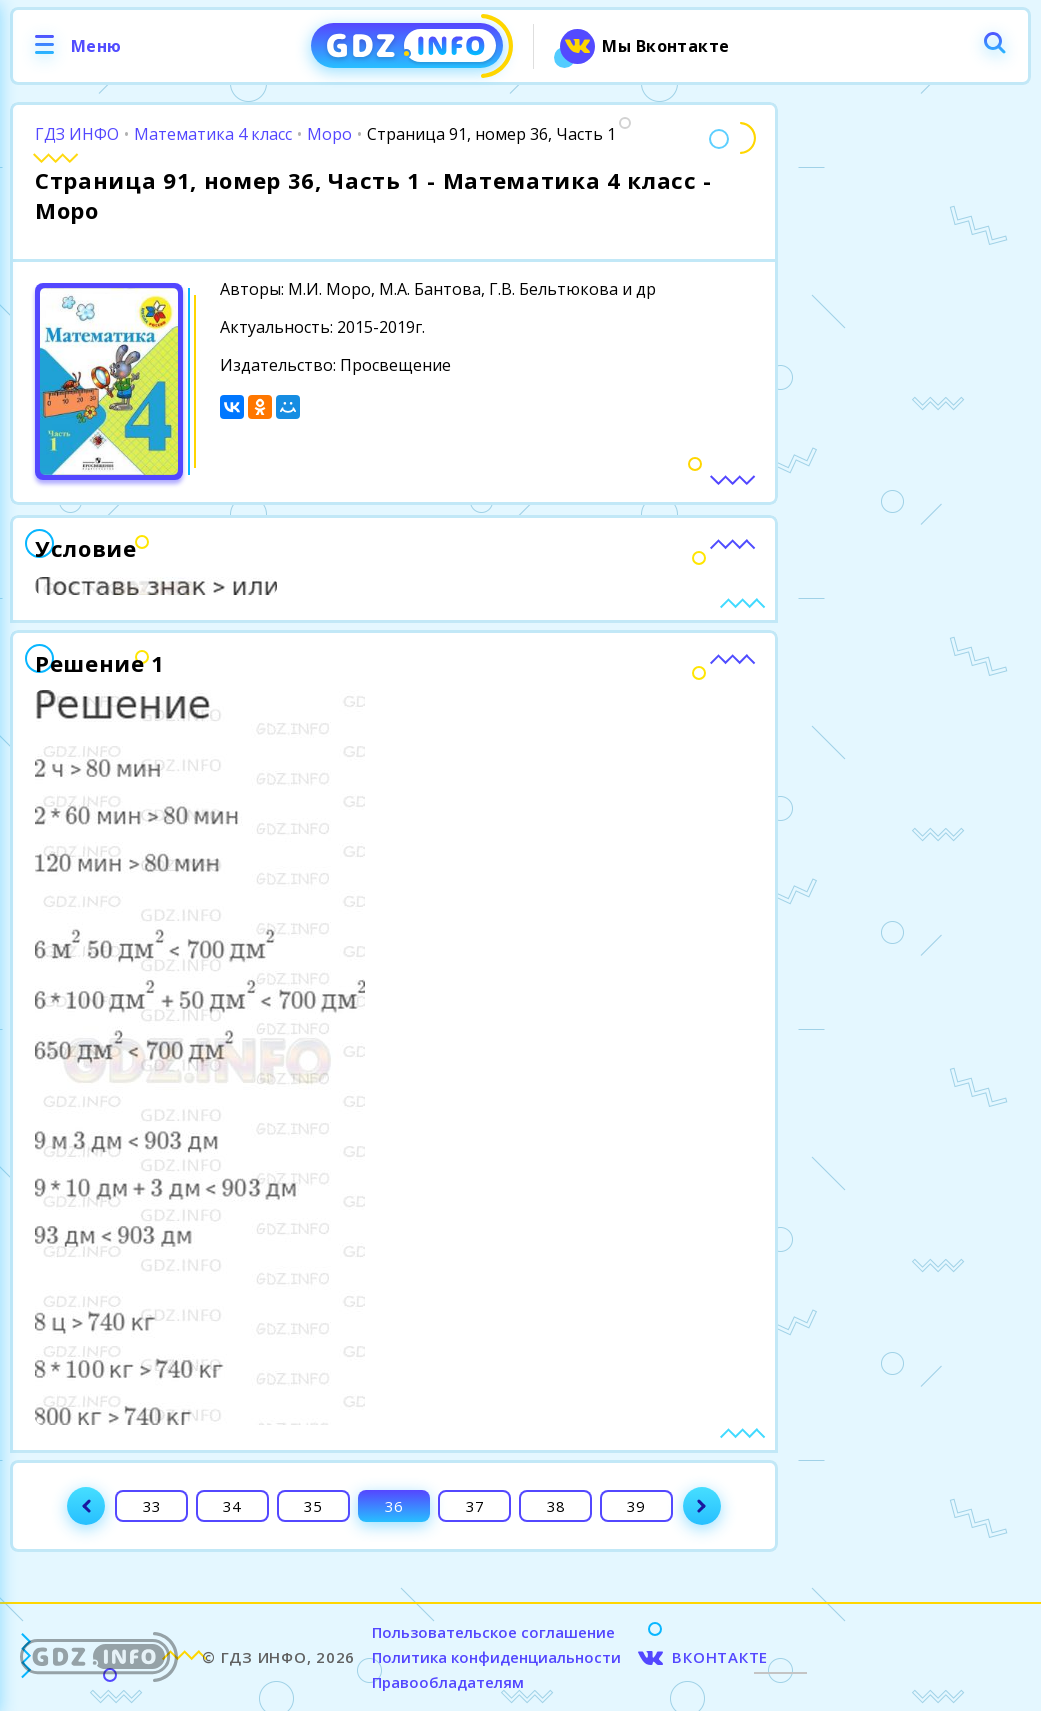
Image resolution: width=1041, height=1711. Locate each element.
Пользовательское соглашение (493, 1632)
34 (232, 1506)
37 (475, 1506)
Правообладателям (448, 1682)
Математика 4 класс (213, 134)
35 (313, 1506)
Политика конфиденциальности (496, 1657)
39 (636, 1506)
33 (152, 1506)
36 (394, 1506)
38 (556, 1506)
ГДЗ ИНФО (77, 134)
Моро (329, 134)
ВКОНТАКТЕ (720, 1657)
